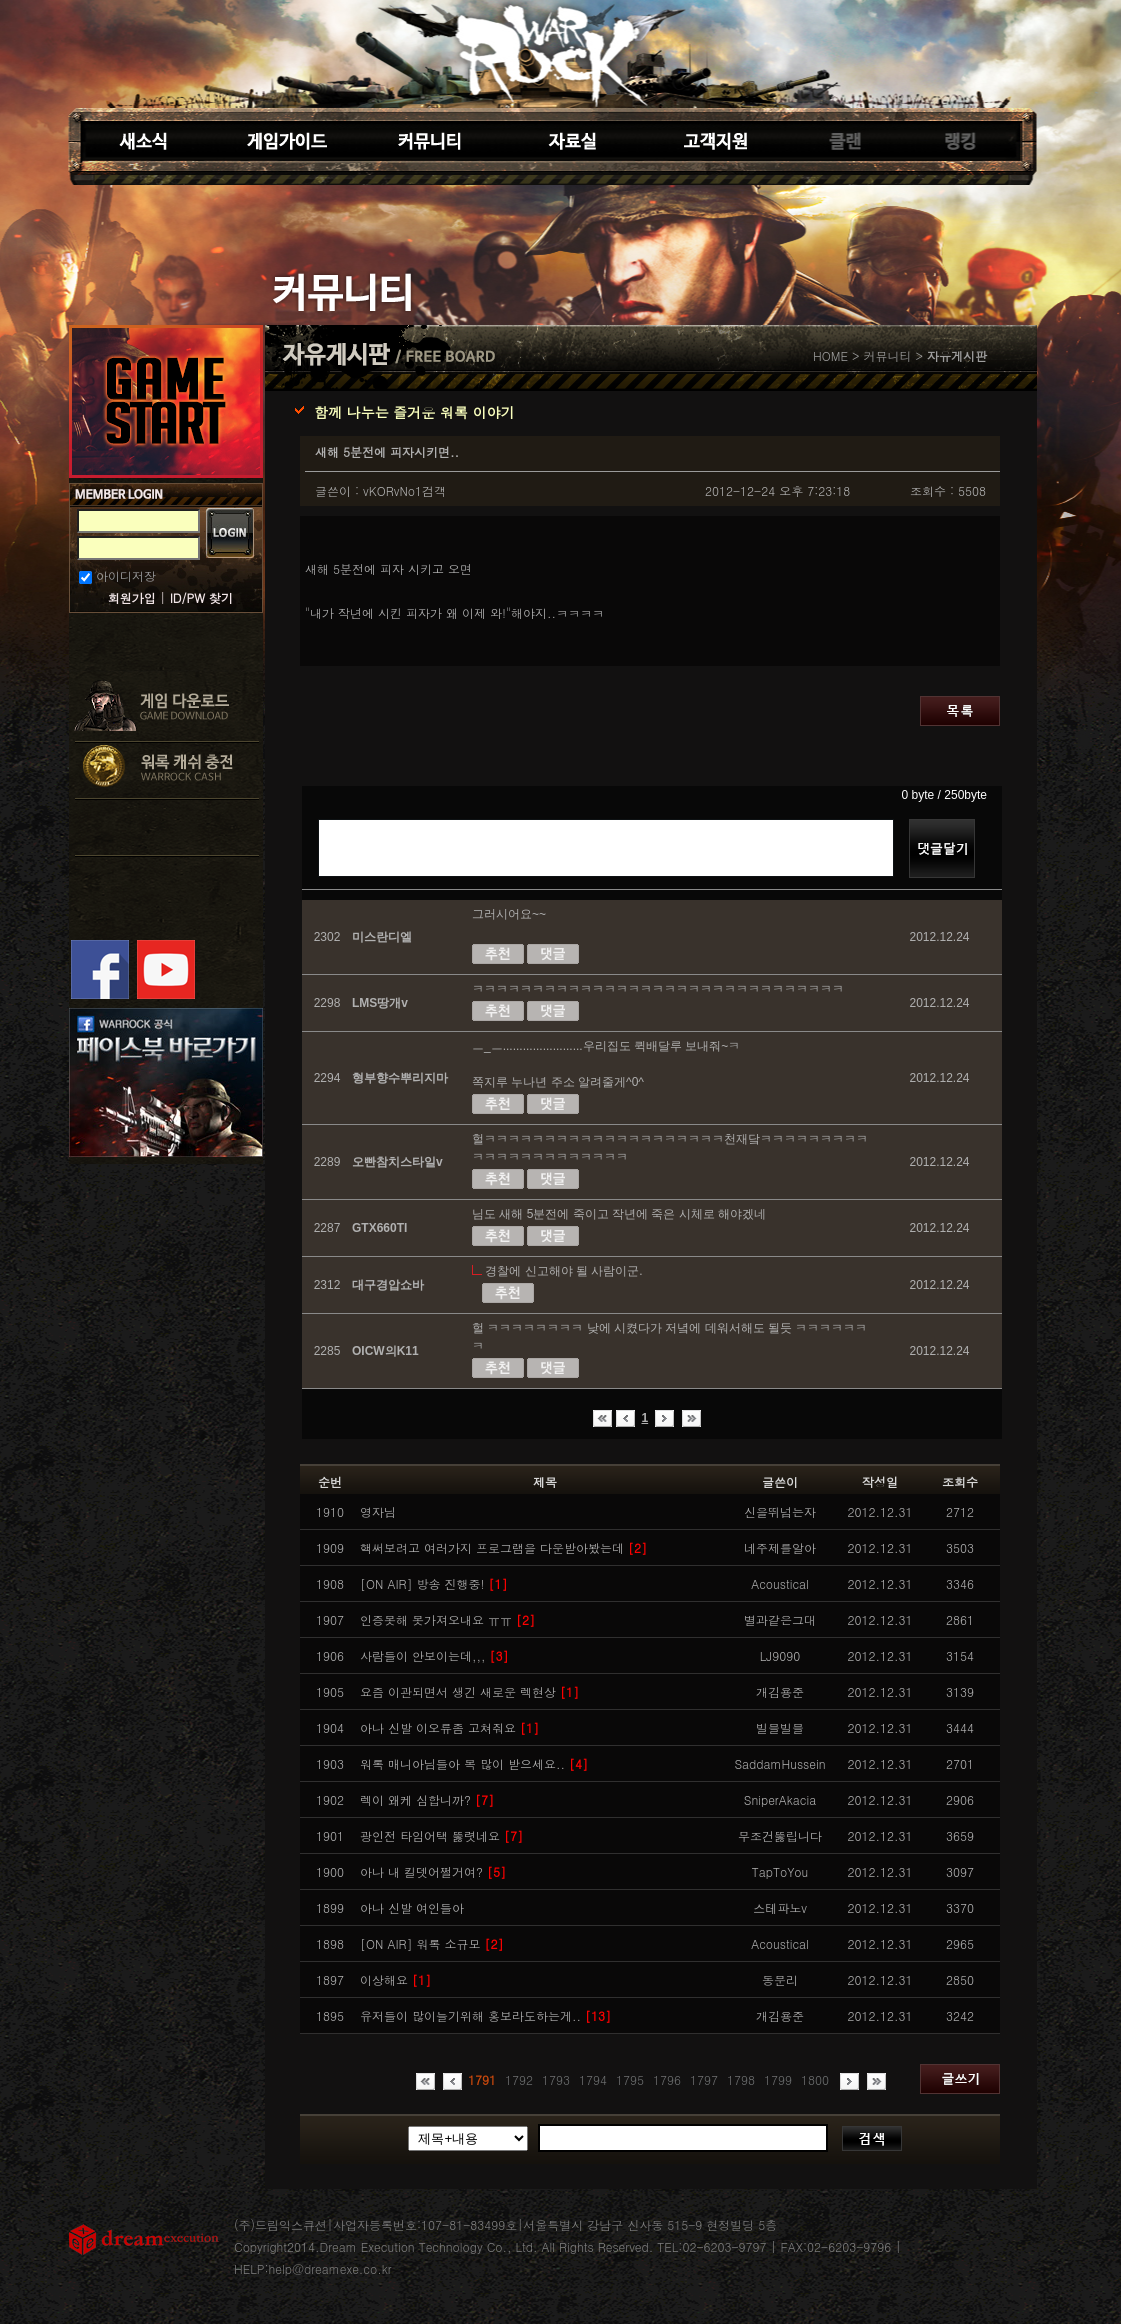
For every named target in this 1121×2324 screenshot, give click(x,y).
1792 (519, 2079)
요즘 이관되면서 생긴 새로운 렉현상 (469, 1691)
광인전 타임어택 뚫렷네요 (441, 1835)
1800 (815, 2079)
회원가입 (132, 597)
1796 (667, 2079)
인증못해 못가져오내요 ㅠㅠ (447, 1619)
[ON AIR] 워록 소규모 (432, 1943)
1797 (704, 2079)
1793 (556, 2079)
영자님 (378, 1511)
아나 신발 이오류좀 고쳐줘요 (449, 1727)
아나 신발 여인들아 (412, 1907)
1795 (630, 2079)
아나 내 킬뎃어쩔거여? (433, 1871)
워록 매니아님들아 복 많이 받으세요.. (474, 1763)
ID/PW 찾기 (201, 597)
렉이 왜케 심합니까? (427, 1799)
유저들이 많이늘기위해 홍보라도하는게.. (485, 2015)
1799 (778, 2079)
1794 (593, 2079)
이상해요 (395, 1979)
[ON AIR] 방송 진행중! (434, 1583)
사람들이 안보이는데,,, (434, 1655)
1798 (741, 2079)
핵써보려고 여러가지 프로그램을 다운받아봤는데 (503, 1547)
